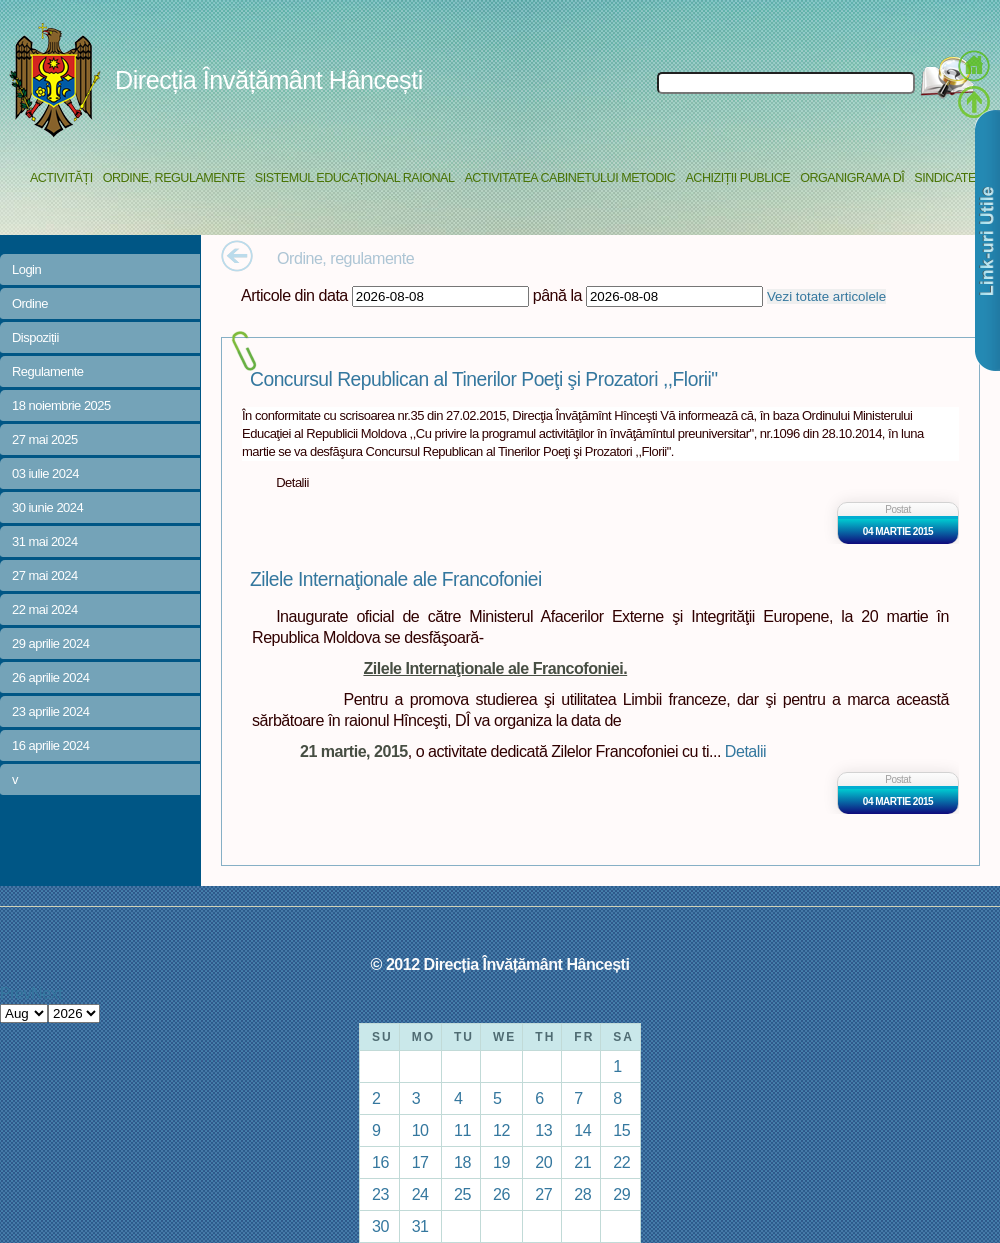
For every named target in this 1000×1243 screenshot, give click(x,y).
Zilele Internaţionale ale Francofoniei (396, 579)
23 (380, 1194)
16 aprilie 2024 (50, 745)
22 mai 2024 (45, 609)
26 (501, 1194)
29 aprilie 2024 (50, 643)
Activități (61, 178)
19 (501, 1162)
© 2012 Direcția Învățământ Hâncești (500, 964)
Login (26, 269)
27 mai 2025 (45, 439)
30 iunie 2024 (47, 507)
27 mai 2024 (45, 575)
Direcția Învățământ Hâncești (269, 80)
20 (543, 1162)
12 (501, 1130)
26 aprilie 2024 (50, 677)
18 (462, 1162)
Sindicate (945, 178)
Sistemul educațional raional (355, 178)
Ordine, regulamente (174, 178)
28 (582, 1194)
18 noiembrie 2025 (61, 405)
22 (621, 1162)
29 (621, 1194)
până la (557, 295)
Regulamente (47, 371)
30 (380, 1226)
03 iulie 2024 (45, 473)
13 (543, 1130)
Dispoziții (35, 337)
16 (380, 1162)
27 (543, 1194)
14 (582, 1130)
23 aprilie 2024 (50, 711)
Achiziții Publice (737, 178)
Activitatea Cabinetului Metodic (569, 178)
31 (420, 1226)
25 (462, 1194)
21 (582, 1162)
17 (420, 1162)
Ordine (30, 303)
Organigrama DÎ (852, 178)
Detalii (745, 751)
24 (420, 1194)
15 (621, 1130)
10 (420, 1130)
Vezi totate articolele (826, 296)
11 (462, 1130)
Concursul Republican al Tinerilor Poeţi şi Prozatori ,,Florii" (484, 379)
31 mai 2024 (45, 541)
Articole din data (294, 295)
